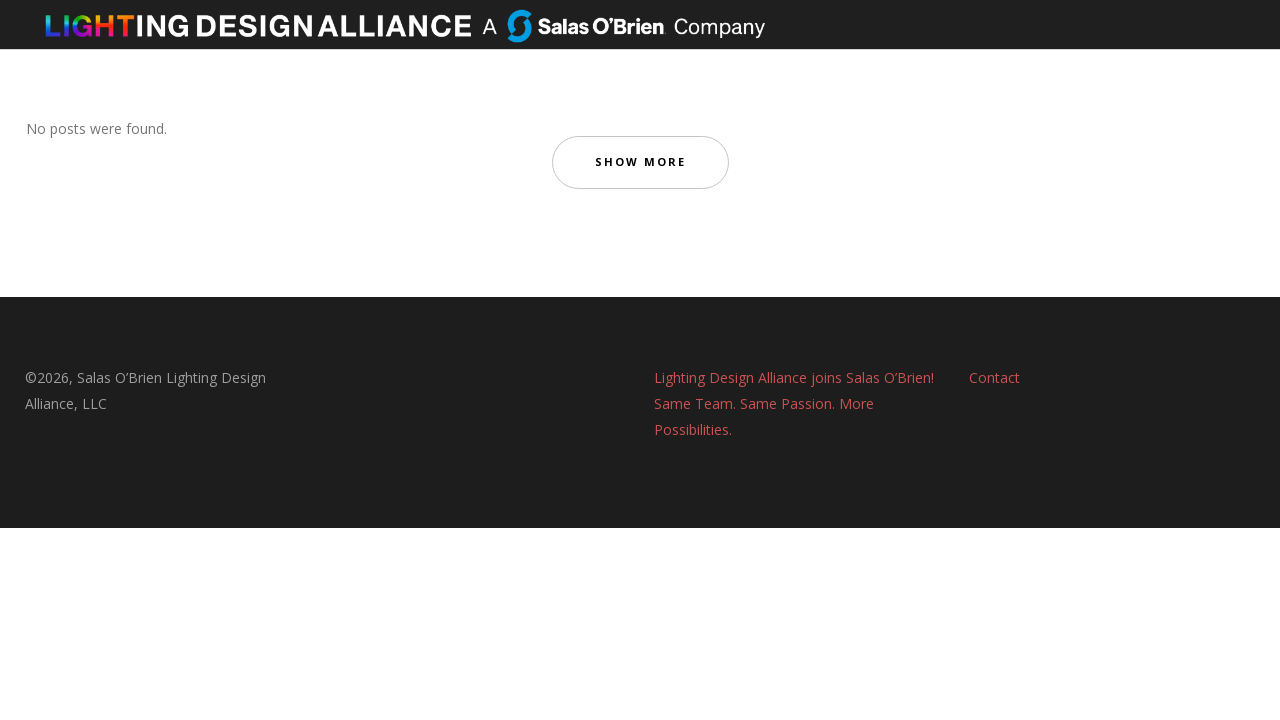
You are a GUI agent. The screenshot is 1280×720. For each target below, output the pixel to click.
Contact (994, 377)
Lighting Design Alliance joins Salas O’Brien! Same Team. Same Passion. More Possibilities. (794, 403)
